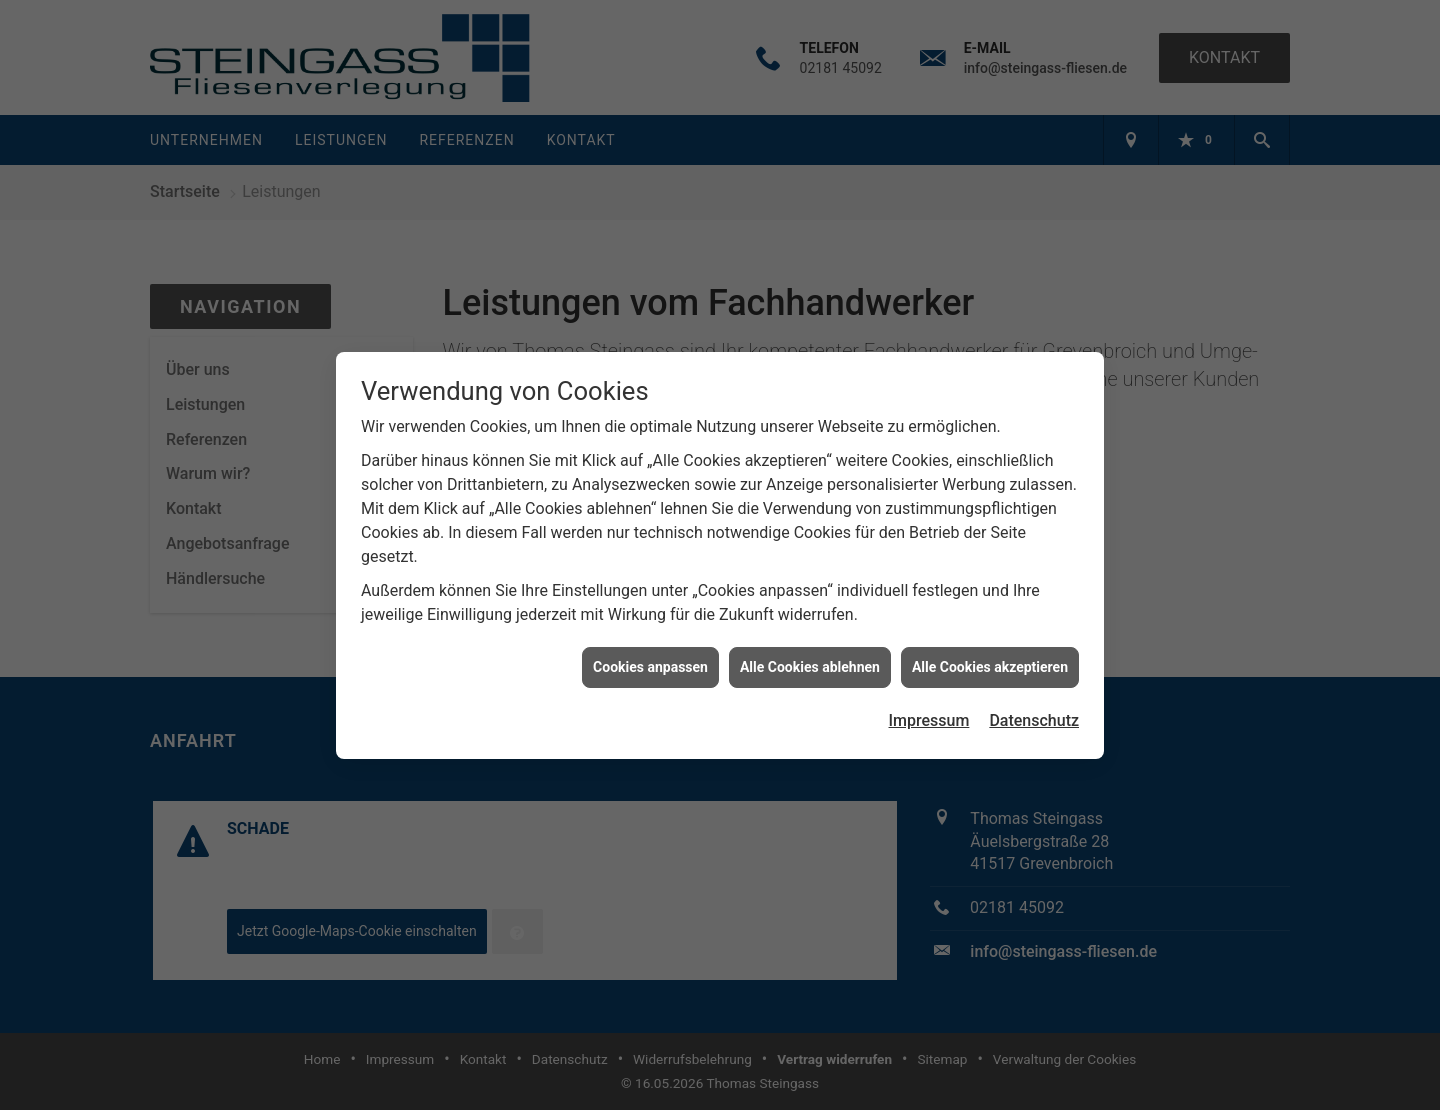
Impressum (929, 715)
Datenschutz (1034, 715)
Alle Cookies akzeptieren (990, 662)
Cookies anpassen (650, 662)
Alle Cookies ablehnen (810, 662)
